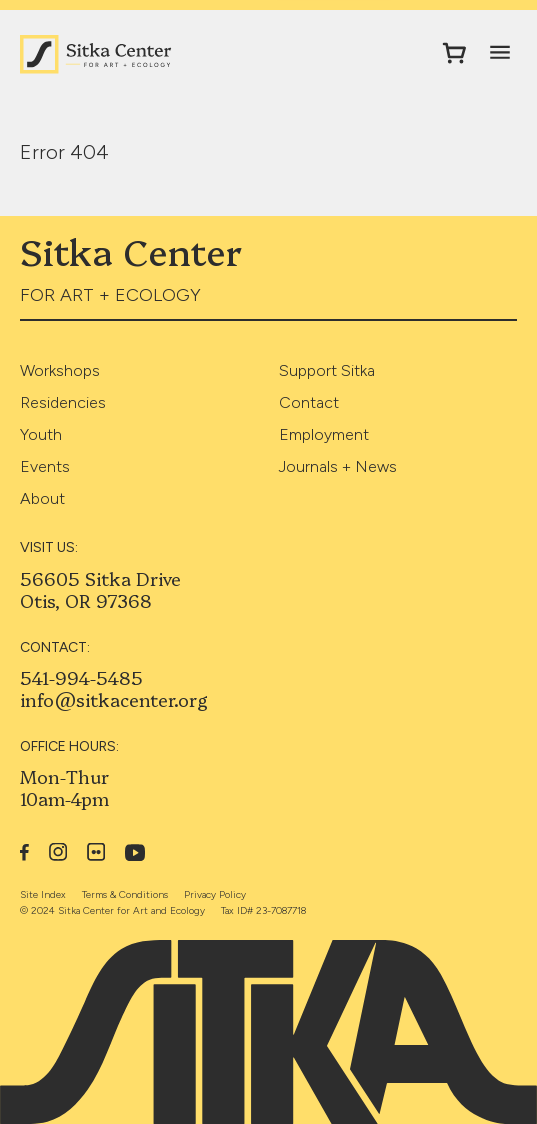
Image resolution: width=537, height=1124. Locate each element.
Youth (41, 434)
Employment (324, 434)
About (42, 498)
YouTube (135, 852)
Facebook (24, 852)
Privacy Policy (215, 894)
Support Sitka (327, 370)
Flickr (96, 852)
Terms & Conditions (125, 894)
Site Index (43, 894)
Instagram (58, 852)
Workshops (60, 370)
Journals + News (338, 466)
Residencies (63, 402)
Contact (309, 402)
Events (45, 466)
